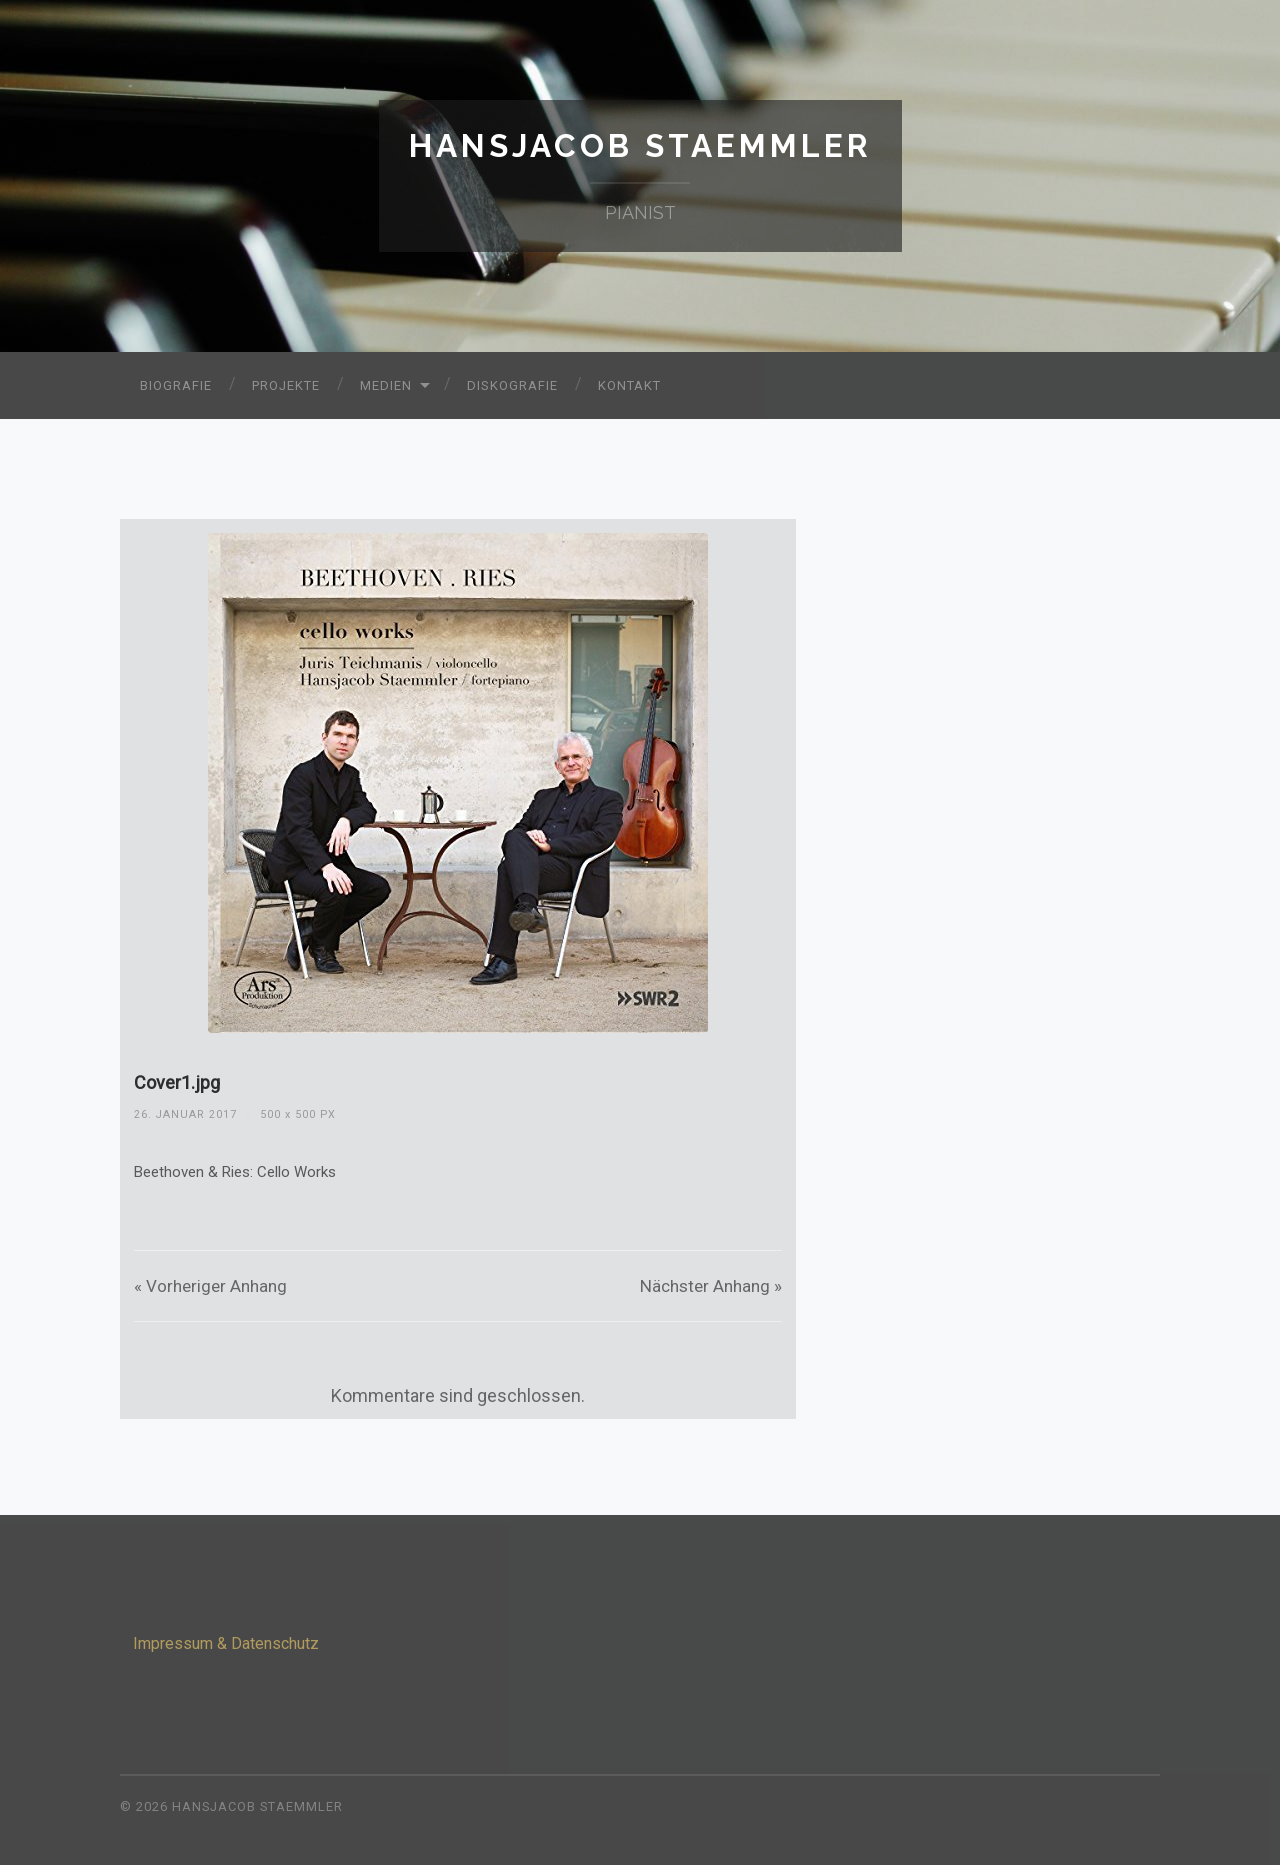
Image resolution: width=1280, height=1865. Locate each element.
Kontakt (629, 385)
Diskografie (512, 385)
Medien (386, 385)
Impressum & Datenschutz (226, 1643)
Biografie (176, 385)
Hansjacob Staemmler (640, 145)
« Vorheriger (210, 1286)
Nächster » (711, 1286)
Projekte (286, 385)
